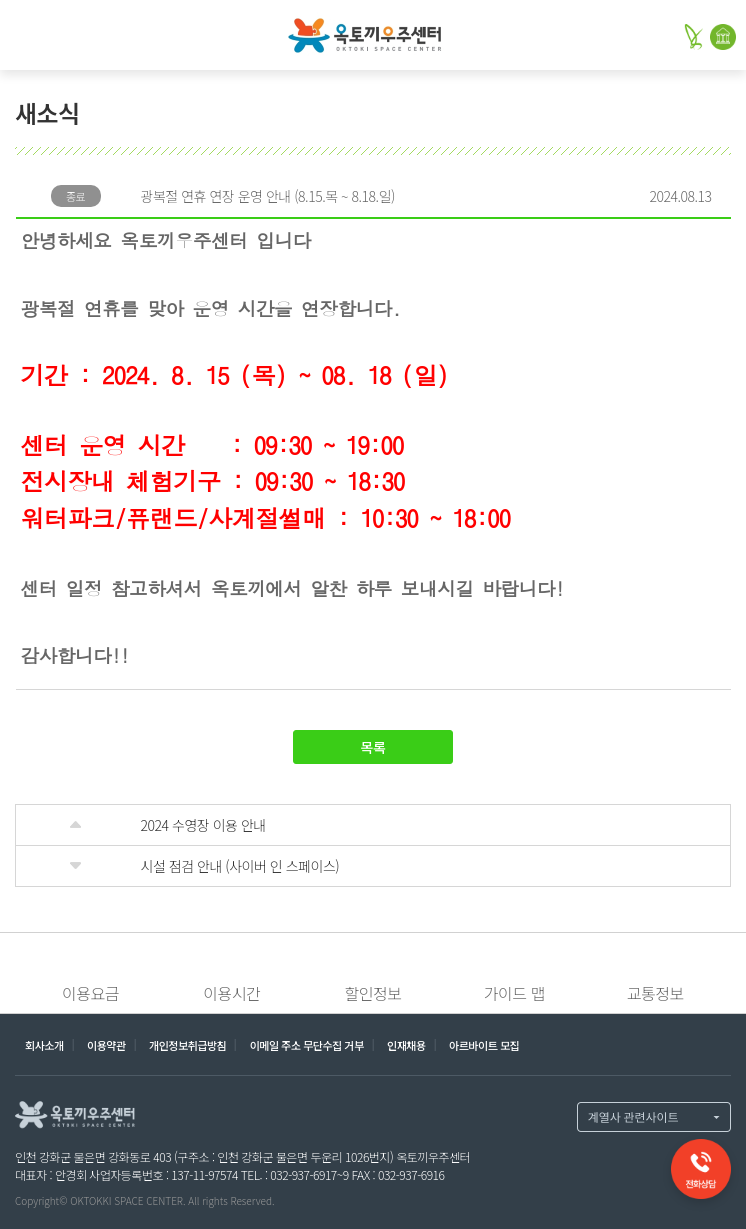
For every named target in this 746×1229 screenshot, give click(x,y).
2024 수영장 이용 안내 (203, 825)
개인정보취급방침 (187, 1045)
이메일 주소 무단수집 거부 (307, 1045)
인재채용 (406, 1045)
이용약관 (106, 1045)
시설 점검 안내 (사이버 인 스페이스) (240, 866)
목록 (373, 747)
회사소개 (44, 1045)
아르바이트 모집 (484, 1045)
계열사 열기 (654, 1117)
